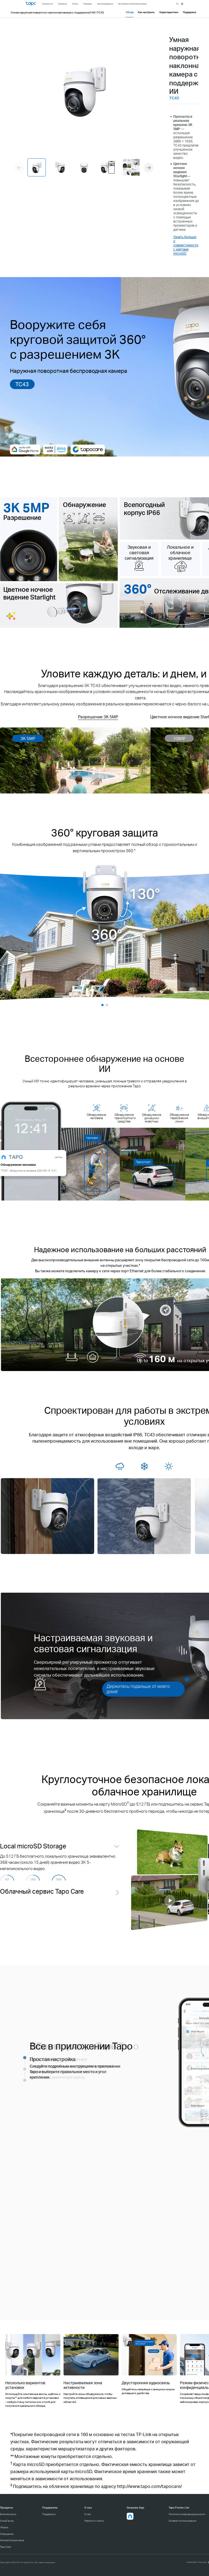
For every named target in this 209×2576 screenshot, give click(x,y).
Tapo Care (5, 2546)
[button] (149, 168)
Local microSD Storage (33, 1846)
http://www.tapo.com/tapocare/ (149, 2486)
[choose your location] (182, 4)
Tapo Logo (31, 3)
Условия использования (182, 2520)
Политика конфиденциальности (187, 2514)
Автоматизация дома (12, 2540)
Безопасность (8, 2514)
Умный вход (6, 2520)
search (177, 4)
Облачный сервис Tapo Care (42, 1908)
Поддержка (48, 2514)
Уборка (4, 2527)
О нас (87, 2514)
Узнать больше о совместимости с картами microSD (185, 245)
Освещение (6, 2533)
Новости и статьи (94, 2520)
